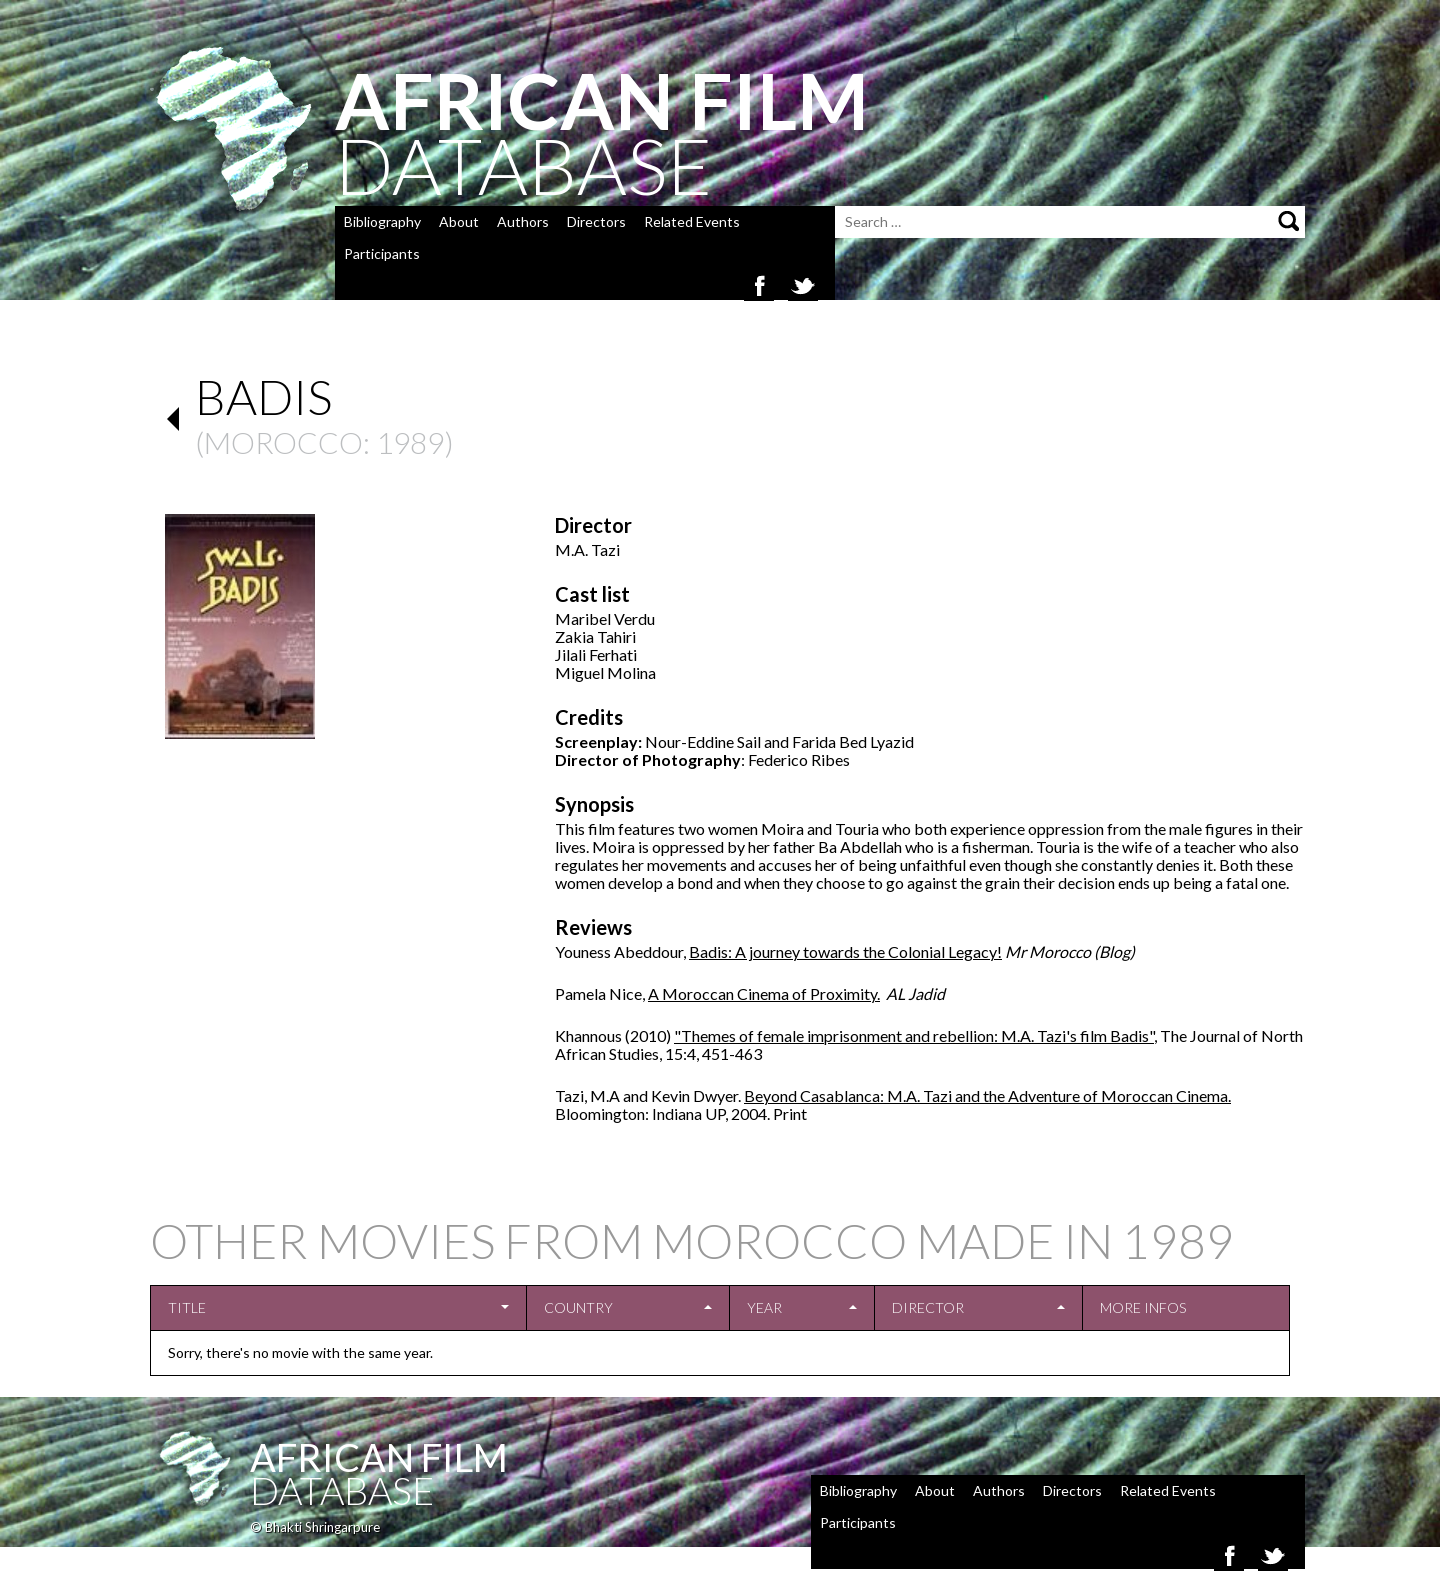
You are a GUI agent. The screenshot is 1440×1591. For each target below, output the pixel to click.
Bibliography (382, 221)
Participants (382, 253)
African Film (379, 1457)
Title (187, 1307)
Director (928, 1307)
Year (764, 1307)
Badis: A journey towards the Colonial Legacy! (845, 951)
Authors (523, 221)
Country (578, 1307)
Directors (596, 221)
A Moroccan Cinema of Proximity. (764, 993)
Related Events (692, 221)
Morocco (283, 442)
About (459, 221)
